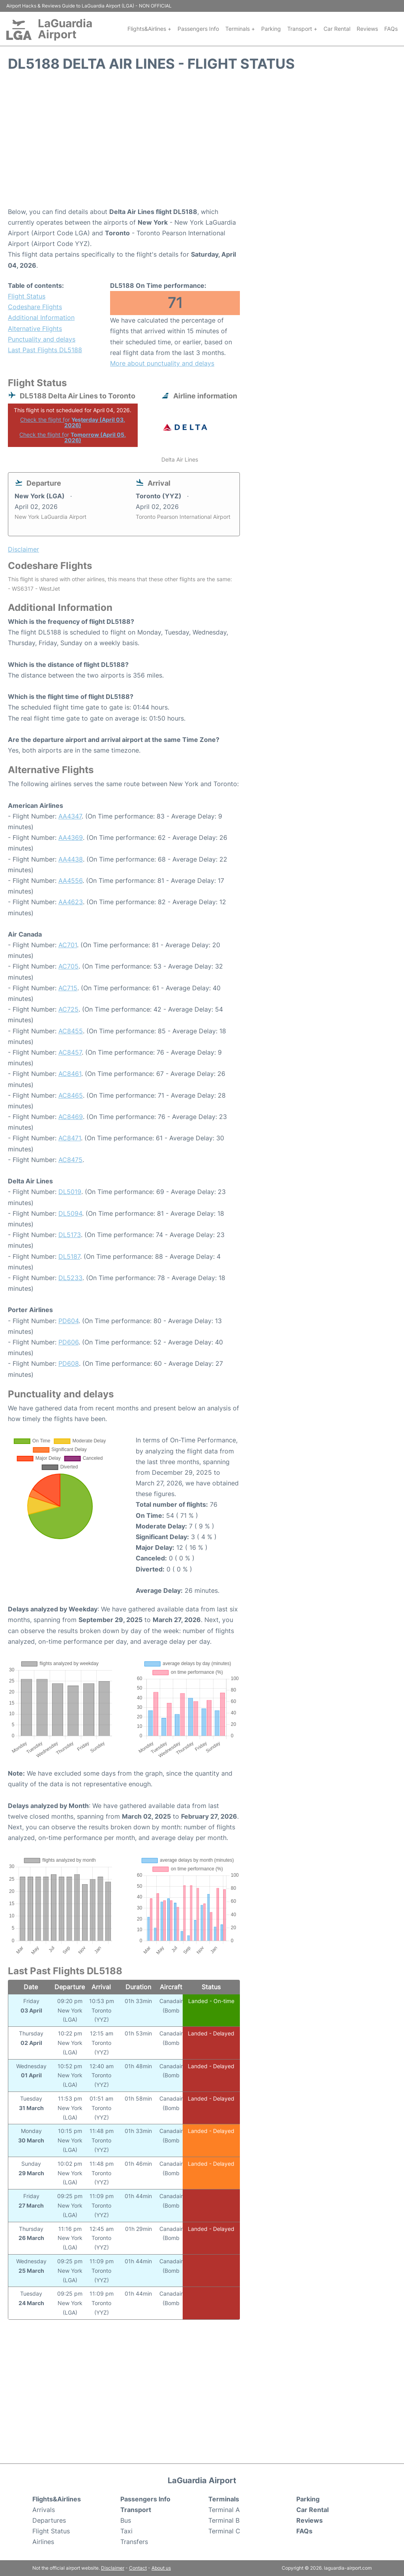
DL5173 (69, 1235)
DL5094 (70, 1213)
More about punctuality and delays (162, 363)
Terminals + (240, 28)
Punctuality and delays (41, 339)
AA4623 (70, 902)
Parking (271, 28)
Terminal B (223, 2520)
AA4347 (70, 816)
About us (161, 2568)
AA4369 (70, 837)
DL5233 (70, 1278)
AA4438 (70, 859)
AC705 (68, 966)
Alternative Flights (35, 328)
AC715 (67, 988)
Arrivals (43, 2510)
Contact (138, 2568)
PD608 (68, 1363)
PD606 (68, 1342)
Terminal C (224, 2531)
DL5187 (69, 1256)
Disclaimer (112, 2568)
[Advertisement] (202, 143)
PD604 (68, 1321)
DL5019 (69, 1192)
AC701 (67, 945)
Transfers (134, 2542)
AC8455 (70, 1031)
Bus (125, 2520)
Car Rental (337, 28)
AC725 (68, 1009)
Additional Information (41, 317)
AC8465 (70, 1095)
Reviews (367, 28)
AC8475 (70, 1160)
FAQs (391, 28)
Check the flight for (72, 422)
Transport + (302, 28)
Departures (49, 2520)
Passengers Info (198, 28)
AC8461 (69, 1074)
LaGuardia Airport (65, 29)
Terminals (223, 2499)
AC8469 (70, 1117)
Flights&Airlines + (149, 28)
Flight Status (26, 296)
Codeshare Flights (35, 307)
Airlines (43, 2542)
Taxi (126, 2531)
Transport (135, 2510)
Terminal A (224, 2510)
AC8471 (69, 1138)
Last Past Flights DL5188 (45, 350)
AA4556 (70, 880)
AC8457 (70, 1052)
